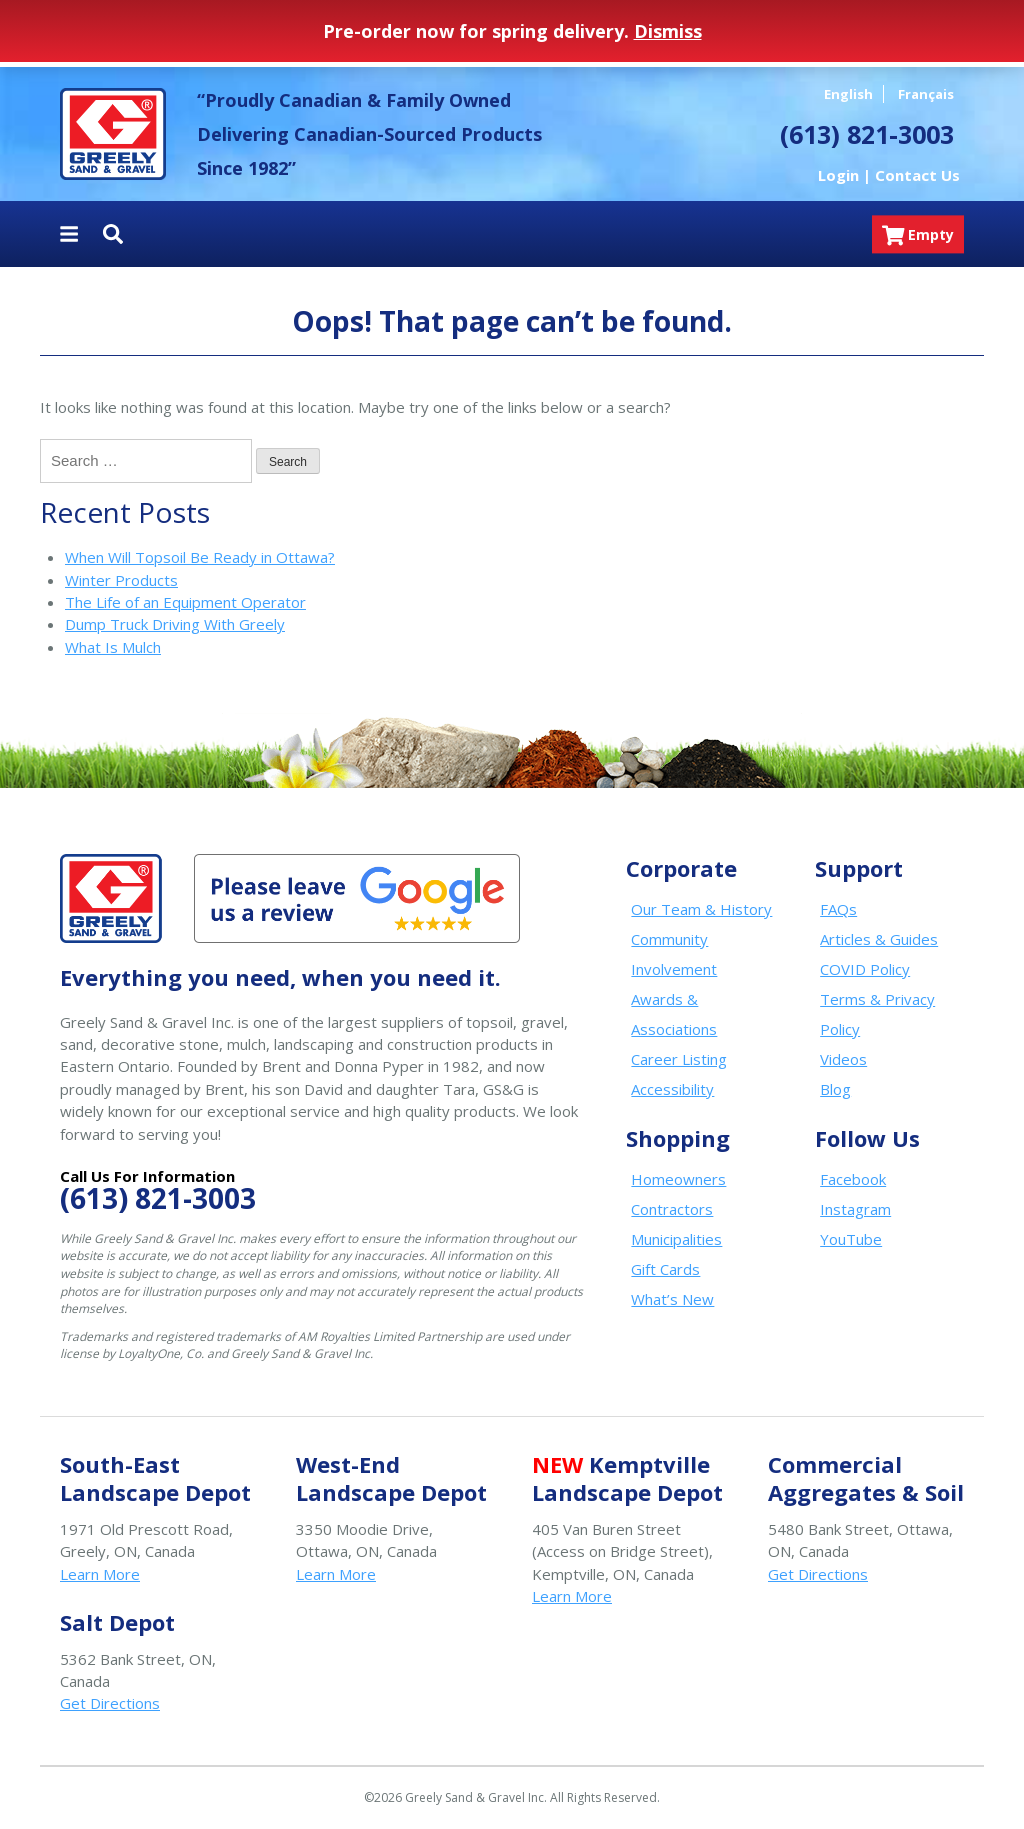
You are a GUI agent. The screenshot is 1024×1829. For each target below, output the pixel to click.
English (848, 94)
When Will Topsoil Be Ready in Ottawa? (200, 557)
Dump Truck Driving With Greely (175, 624)
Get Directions (818, 1574)
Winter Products (121, 580)
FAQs (838, 909)
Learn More (100, 1574)
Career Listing (679, 1059)
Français (926, 94)
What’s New (672, 1299)
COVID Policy (865, 969)
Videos (843, 1059)
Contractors (672, 1209)
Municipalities (676, 1239)
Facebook (853, 1179)
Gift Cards (665, 1269)
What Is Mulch (113, 647)
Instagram (855, 1209)
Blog (835, 1089)
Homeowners (678, 1179)
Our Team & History (701, 909)
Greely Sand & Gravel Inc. (113, 134)
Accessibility (672, 1089)
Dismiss (668, 31)
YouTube (851, 1239)
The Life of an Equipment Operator (185, 602)
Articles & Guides (879, 939)
